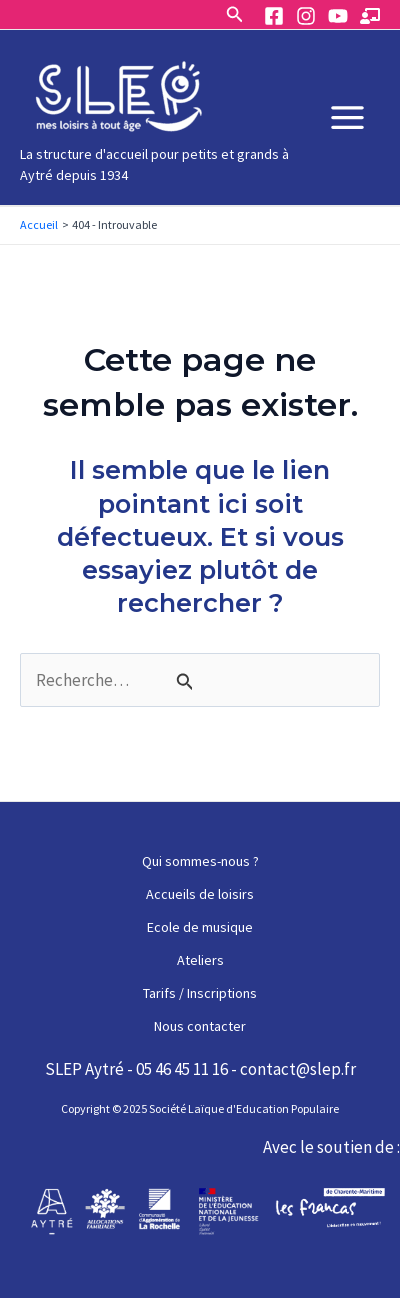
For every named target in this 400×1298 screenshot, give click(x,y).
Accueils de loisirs (200, 894)
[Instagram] (306, 16)
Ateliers (200, 960)
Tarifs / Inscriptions (200, 993)
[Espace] (370, 16)
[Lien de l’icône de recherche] (235, 15)
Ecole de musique (200, 927)
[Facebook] (274, 16)
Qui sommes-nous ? (200, 861)
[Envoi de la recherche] (185, 681)
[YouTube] (338, 16)
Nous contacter (200, 1026)
